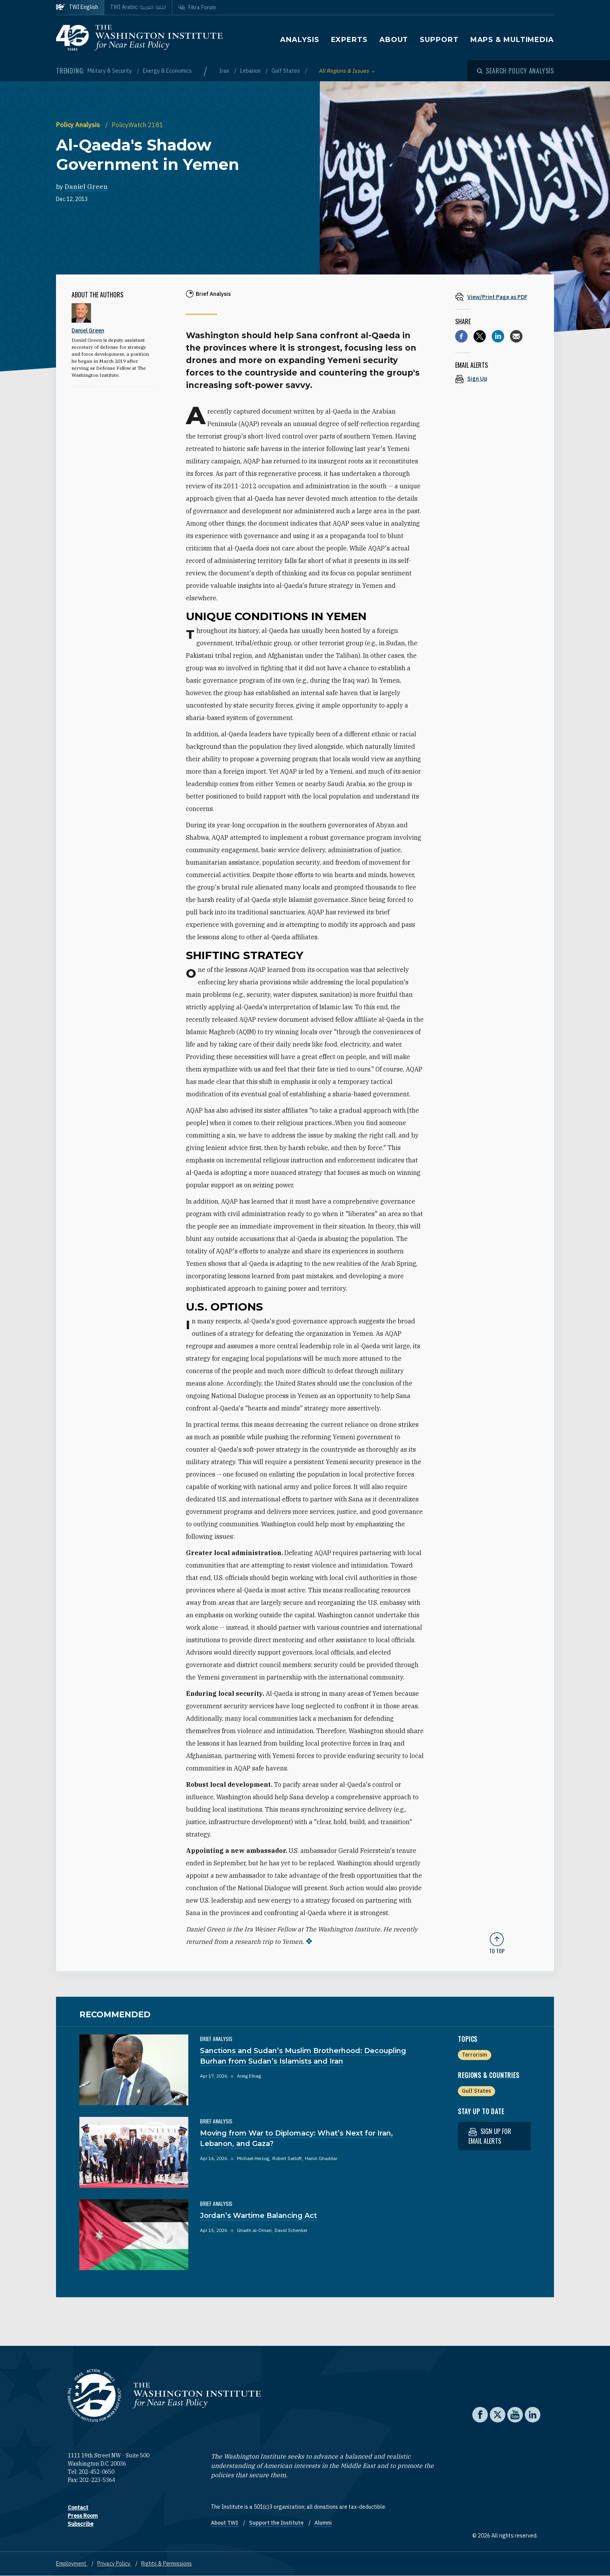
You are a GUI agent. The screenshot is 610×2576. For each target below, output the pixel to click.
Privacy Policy (114, 2563)
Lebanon (251, 70)
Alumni (323, 2522)
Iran (224, 70)
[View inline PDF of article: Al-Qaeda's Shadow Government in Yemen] (496, 297)
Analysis (299, 39)
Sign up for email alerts (489, 2136)
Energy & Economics (167, 70)
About (393, 39)
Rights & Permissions (166, 2563)
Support (439, 39)
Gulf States (286, 70)
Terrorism (474, 2054)
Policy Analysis (79, 125)
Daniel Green (86, 186)
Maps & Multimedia (512, 39)
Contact (78, 2507)
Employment (72, 2563)
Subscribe (80, 2523)
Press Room (83, 2515)
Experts (349, 39)
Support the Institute (277, 2522)
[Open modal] (515, 70)
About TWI (225, 2522)
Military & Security (110, 70)
